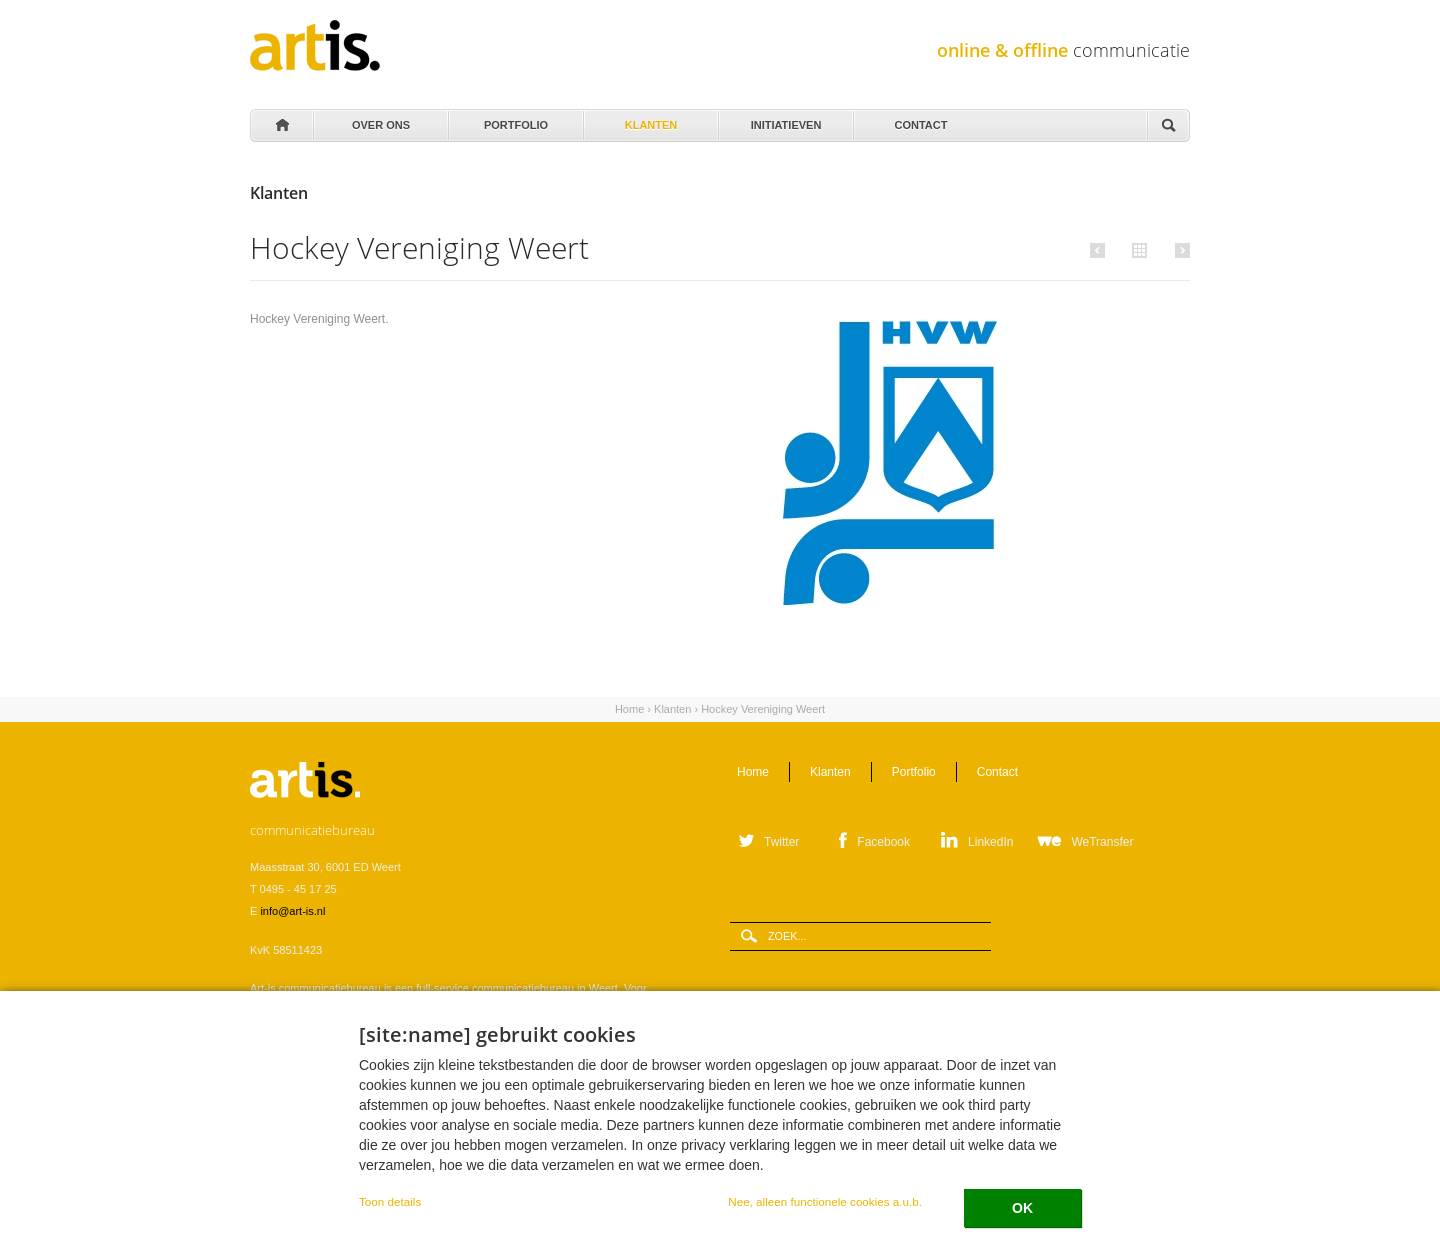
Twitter (781, 842)
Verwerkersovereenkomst (432, 1159)
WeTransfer (1102, 842)
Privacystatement (545, 1159)
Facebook (883, 842)
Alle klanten (1137, 249)
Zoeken (1168, 126)
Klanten (649, 120)
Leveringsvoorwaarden (305, 1159)
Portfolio (514, 120)
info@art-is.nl (292, 911)
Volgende (1179, 250)
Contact (919, 120)
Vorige (1100, 250)
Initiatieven (784, 120)
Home (281, 126)
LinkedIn (990, 842)
